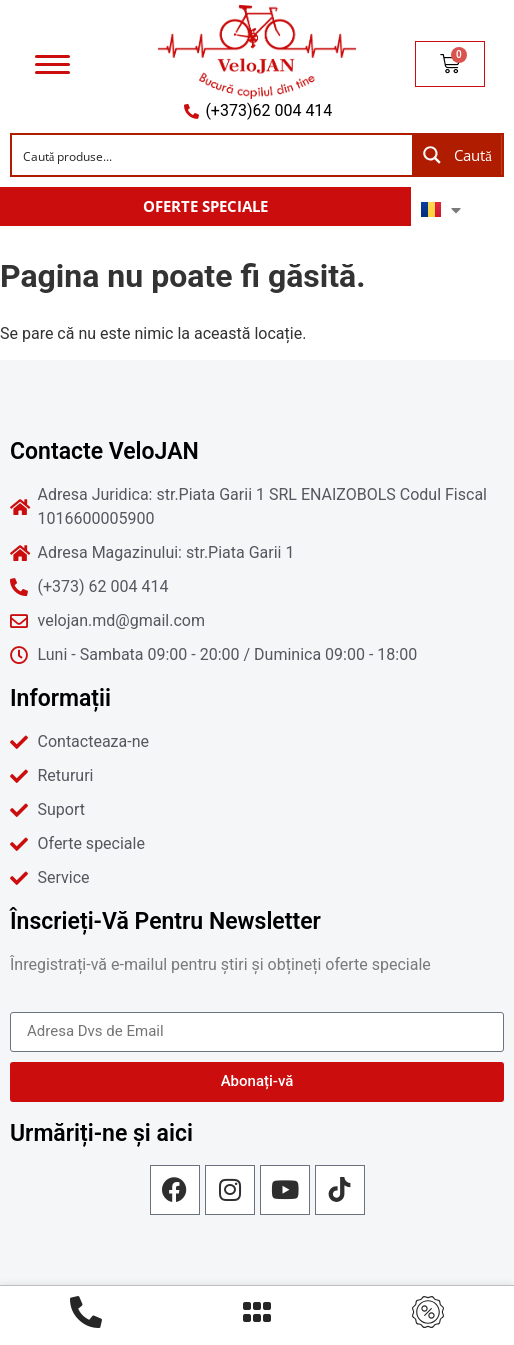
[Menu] (52, 64)
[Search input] (213, 155)
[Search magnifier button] (457, 155)
